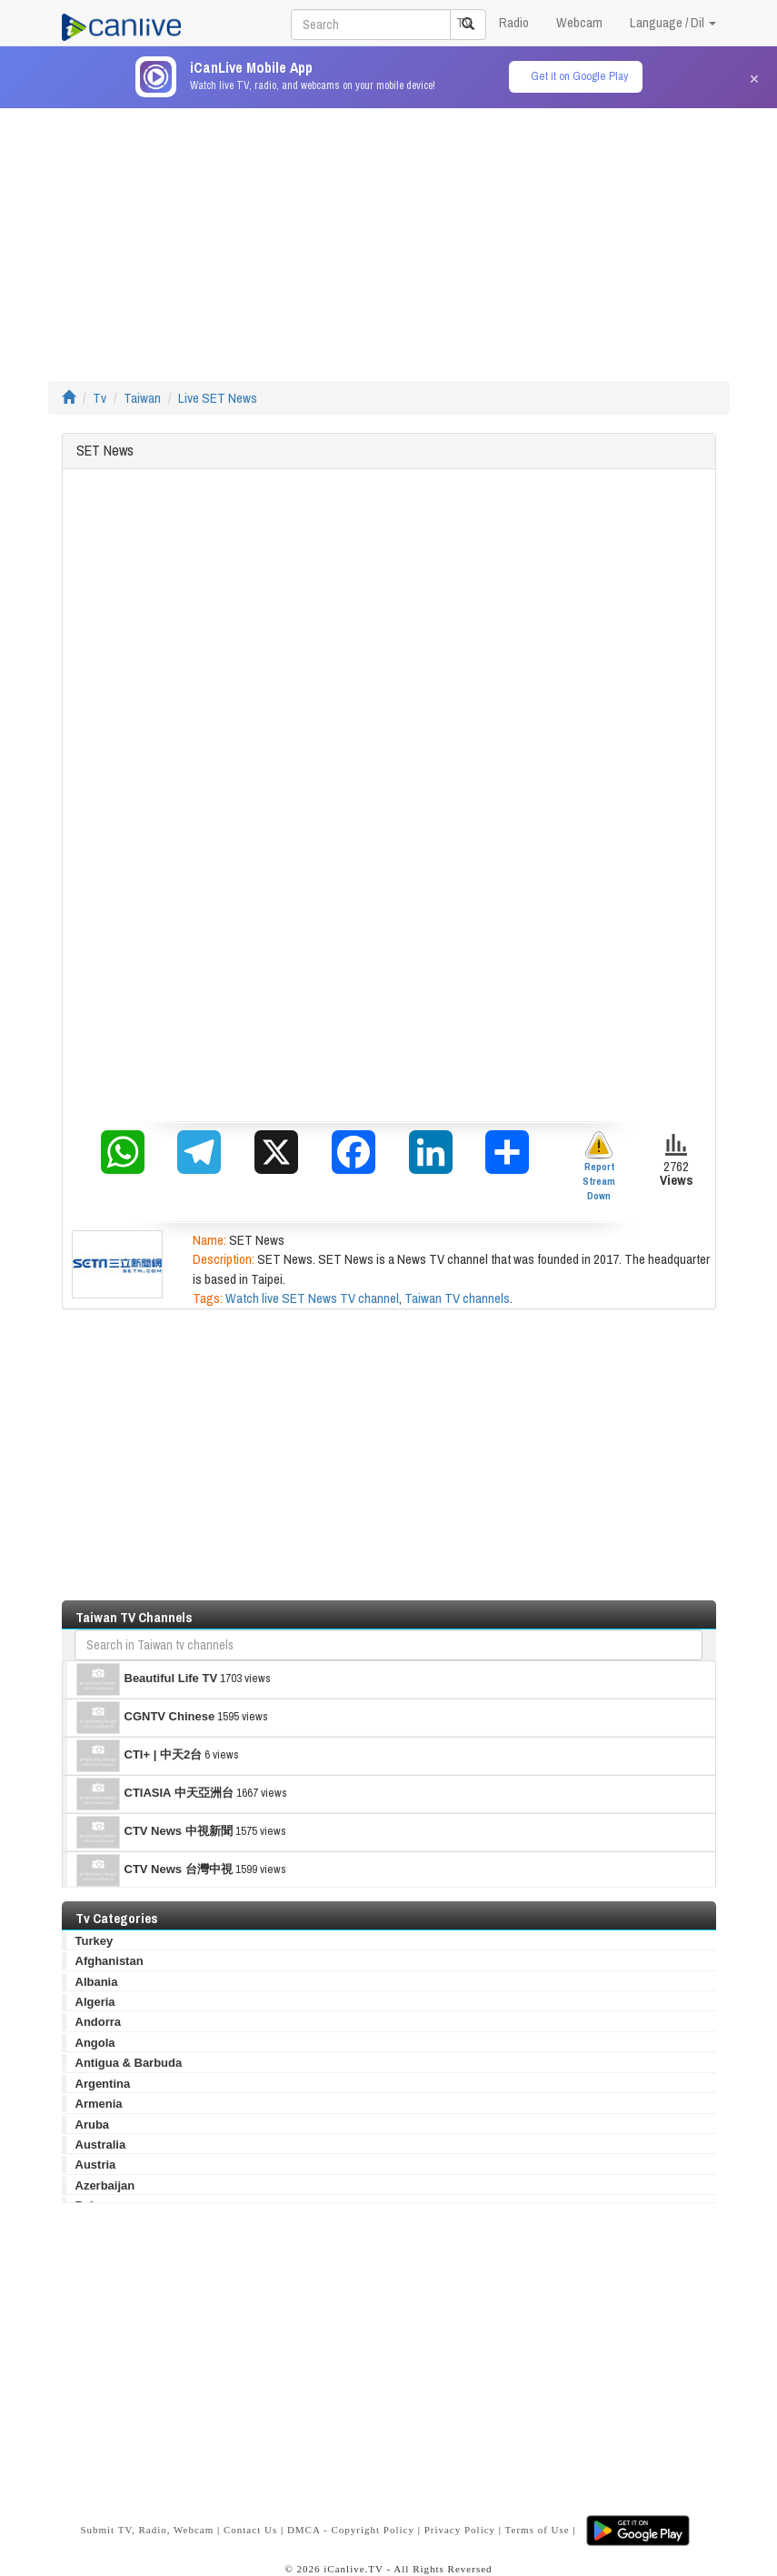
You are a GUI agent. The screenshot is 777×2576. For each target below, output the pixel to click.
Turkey (94, 1941)
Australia (100, 2144)
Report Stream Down (599, 1166)
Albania (96, 1982)
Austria (95, 2164)
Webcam (579, 22)
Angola (95, 2043)
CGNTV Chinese (145, 1717)
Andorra (98, 2022)
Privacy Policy (459, 2528)
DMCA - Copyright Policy (350, 2528)
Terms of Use (537, 2528)
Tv (99, 397)
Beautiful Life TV (147, 1679)
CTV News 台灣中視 (154, 1870)
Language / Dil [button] (673, 22)
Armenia (99, 2103)
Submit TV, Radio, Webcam (147, 2528)
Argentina (103, 2083)
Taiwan (142, 397)
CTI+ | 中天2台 (139, 1755)
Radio (514, 22)
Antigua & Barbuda (129, 2063)
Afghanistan (109, 1961)
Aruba (92, 2124)
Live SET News (217, 397)
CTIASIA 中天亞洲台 (155, 1794)
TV (464, 22)
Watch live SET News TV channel (312, 1298)
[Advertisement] (389, 235)
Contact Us (250, 2528)
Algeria (95, 2002)
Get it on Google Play (579, 76)
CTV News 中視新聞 (154, 1832)
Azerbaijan (105, 2185)
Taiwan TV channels (457, 1298)
